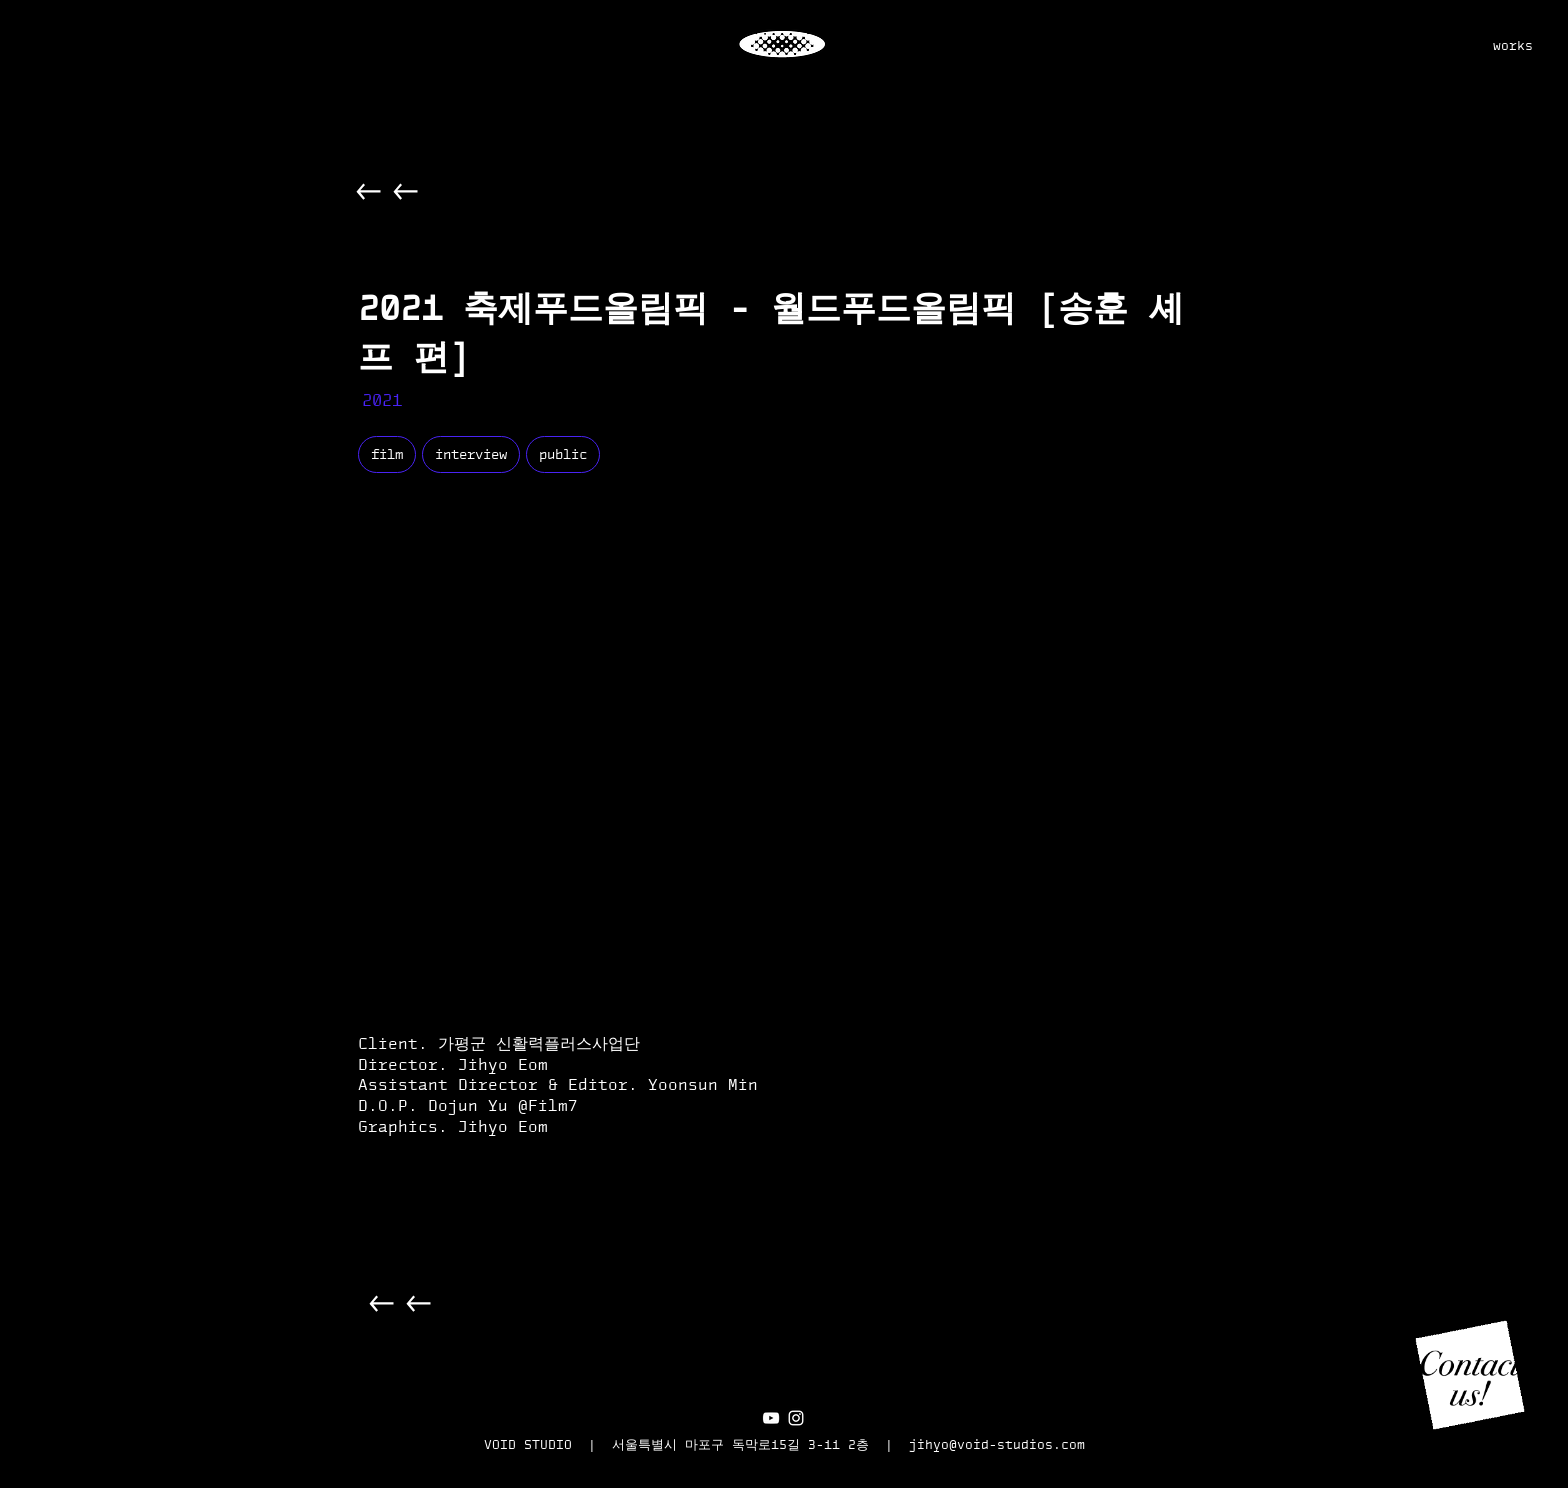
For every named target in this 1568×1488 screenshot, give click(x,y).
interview (470, 454)
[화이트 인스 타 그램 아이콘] (796, 1418)
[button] (1470, 1375)
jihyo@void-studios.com (997, 1444)
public (562, 454)
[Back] (369, 191)
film (386, 454)
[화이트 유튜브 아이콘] (771, 1418)
